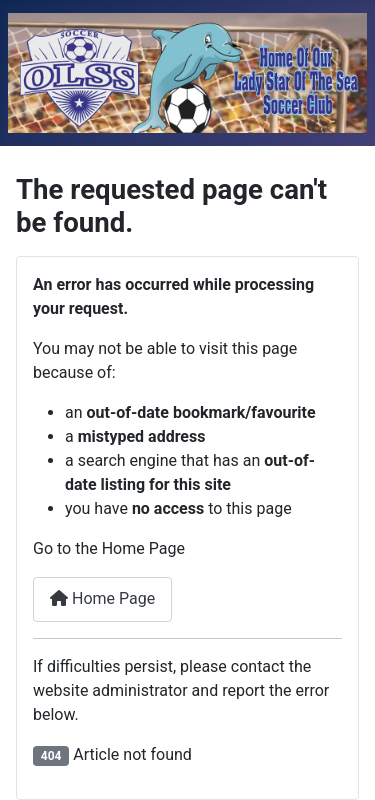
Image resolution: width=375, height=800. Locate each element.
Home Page (102, 598)
